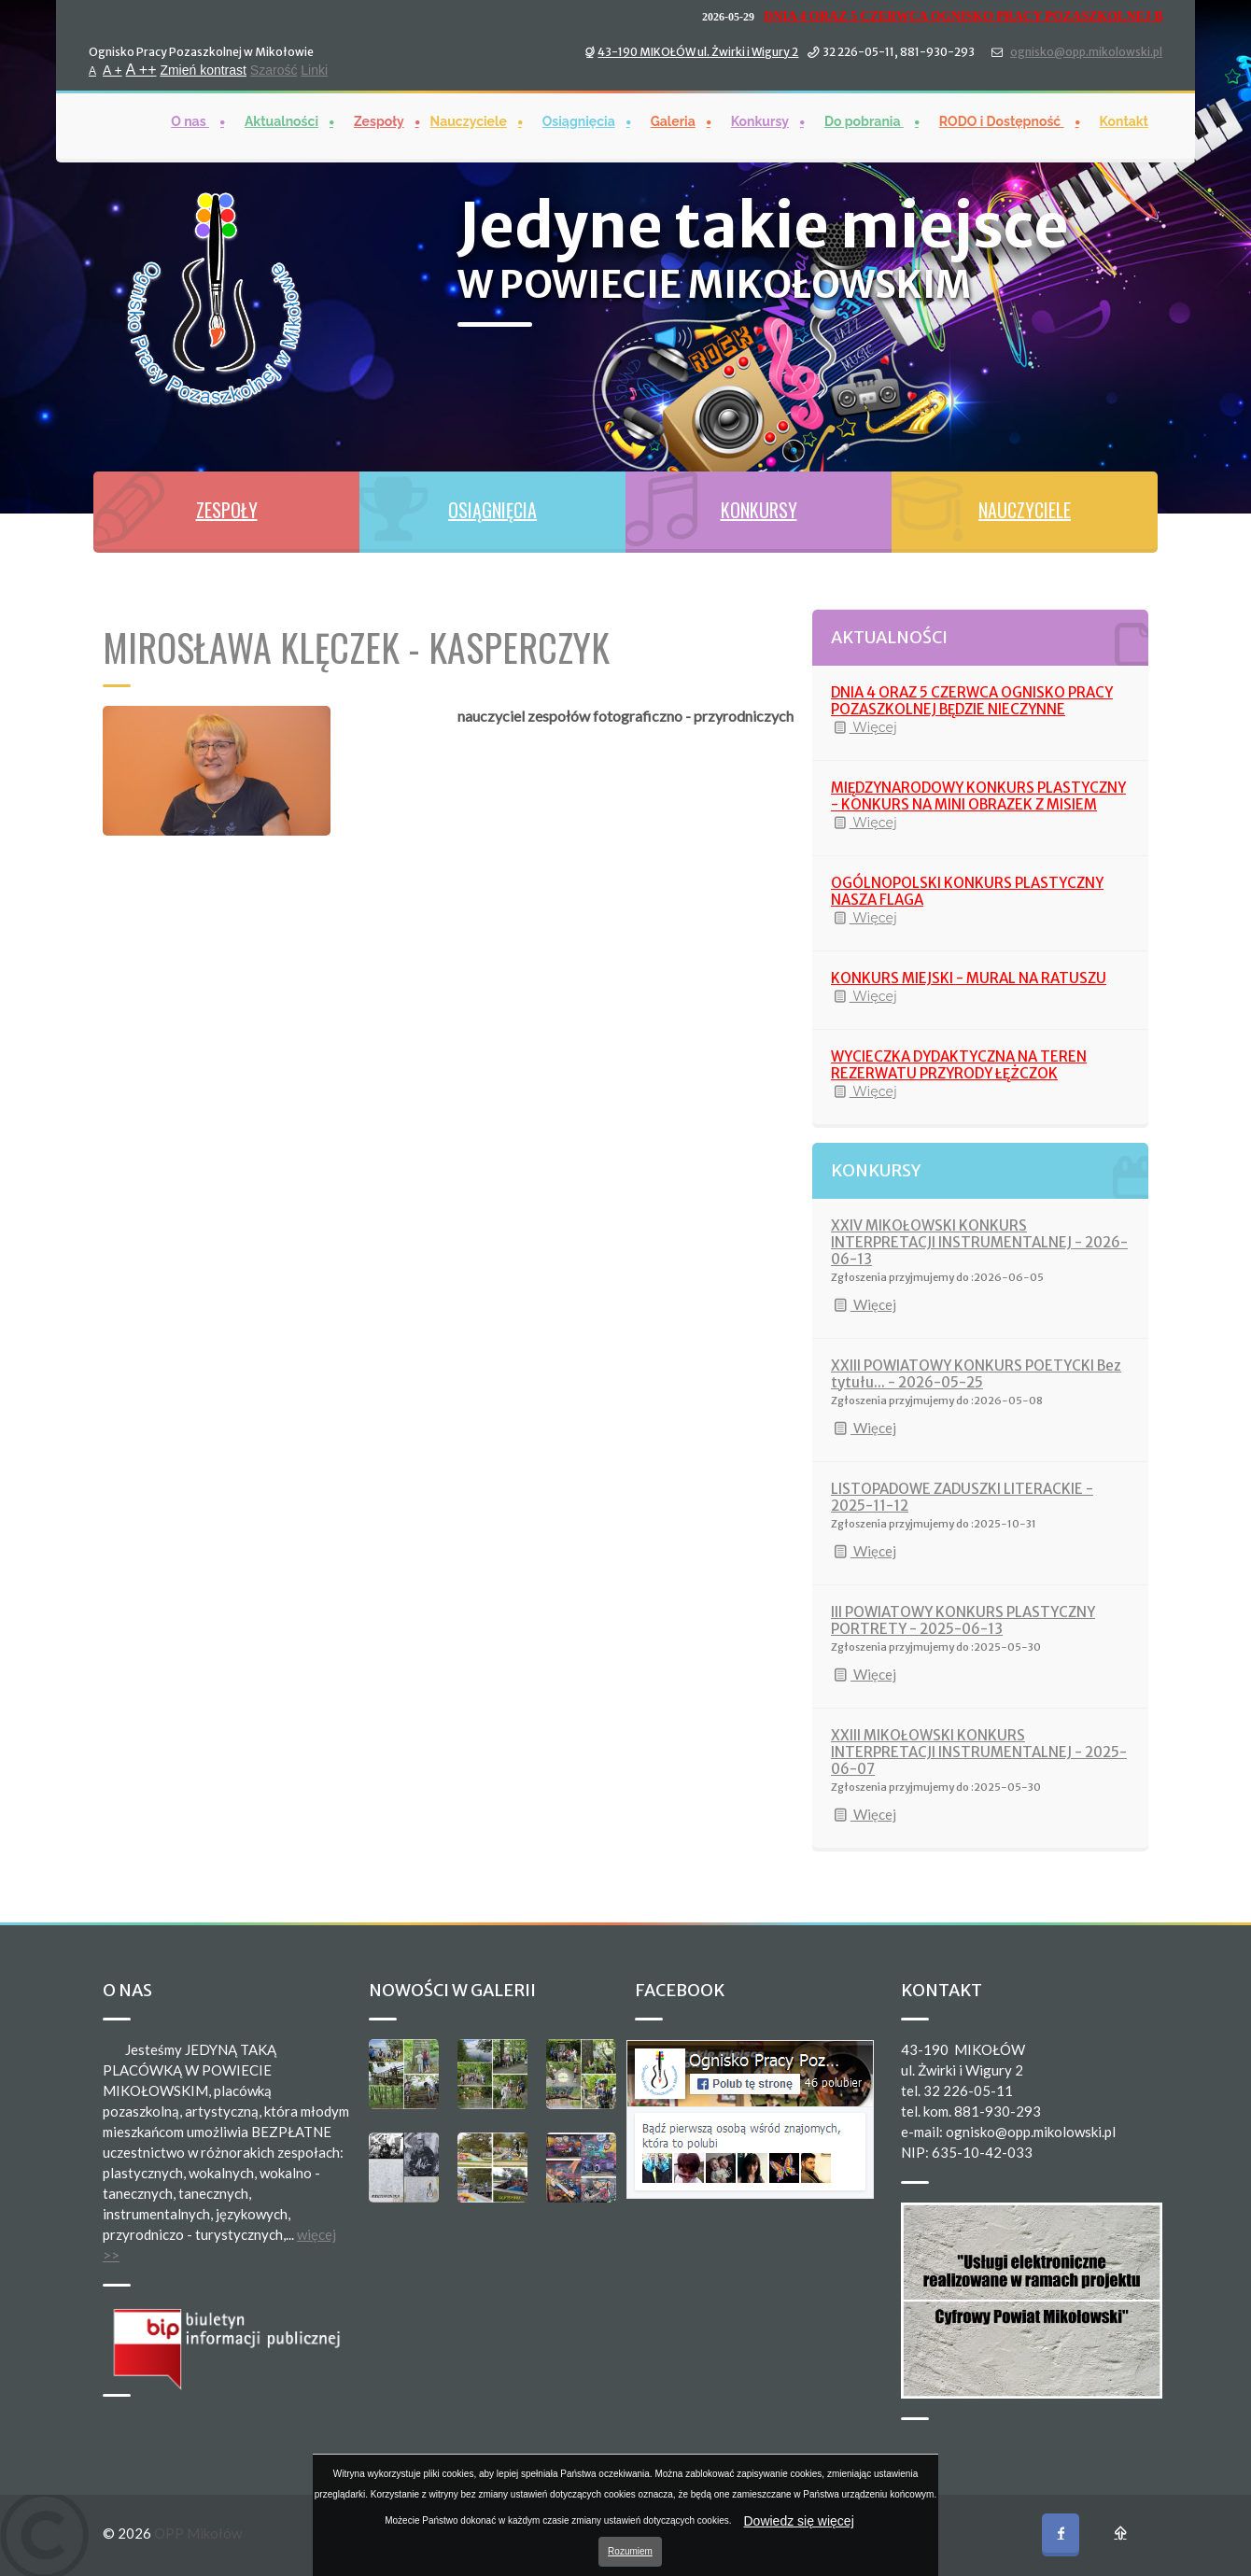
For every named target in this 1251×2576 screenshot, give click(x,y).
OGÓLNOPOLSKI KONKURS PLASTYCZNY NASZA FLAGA (967, 891)
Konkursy (760, 120)
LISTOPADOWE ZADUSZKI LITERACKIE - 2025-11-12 (962, 1497)
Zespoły (379, 120)
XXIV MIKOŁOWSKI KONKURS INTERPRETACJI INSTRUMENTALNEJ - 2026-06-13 (979, 1242)
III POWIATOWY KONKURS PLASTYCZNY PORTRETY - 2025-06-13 (963, 1620)
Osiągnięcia (578, 120)
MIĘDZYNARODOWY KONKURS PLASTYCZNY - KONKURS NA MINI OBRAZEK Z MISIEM (978, 796)
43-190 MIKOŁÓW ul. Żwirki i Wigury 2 (697, 51)
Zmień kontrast (203, 69)
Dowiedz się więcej (799, 2520)
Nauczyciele (468, 120)
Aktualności (281, 120)
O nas (190, 120)
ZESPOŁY (227, 510)
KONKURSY (759, 510)
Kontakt (1124, 120)
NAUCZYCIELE (1024, 510)
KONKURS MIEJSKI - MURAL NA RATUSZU (968, 978)
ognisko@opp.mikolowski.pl (1086, 51)
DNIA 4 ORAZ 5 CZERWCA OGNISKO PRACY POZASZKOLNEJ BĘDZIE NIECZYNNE (972, 700)
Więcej (864, 727)
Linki (314, 69)
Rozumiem (630, 2551)
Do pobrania (864, 120)
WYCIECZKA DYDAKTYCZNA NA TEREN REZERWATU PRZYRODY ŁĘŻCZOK (959, 1065)
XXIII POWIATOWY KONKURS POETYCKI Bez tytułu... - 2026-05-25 (976, 1374)
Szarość (274, 69)
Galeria (673, 120)
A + (112, 69)
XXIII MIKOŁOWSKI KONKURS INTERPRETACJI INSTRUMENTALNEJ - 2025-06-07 (979, 1752)
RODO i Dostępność (1001, 120)
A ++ (141, 69)
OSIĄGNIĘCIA (492, 510)
